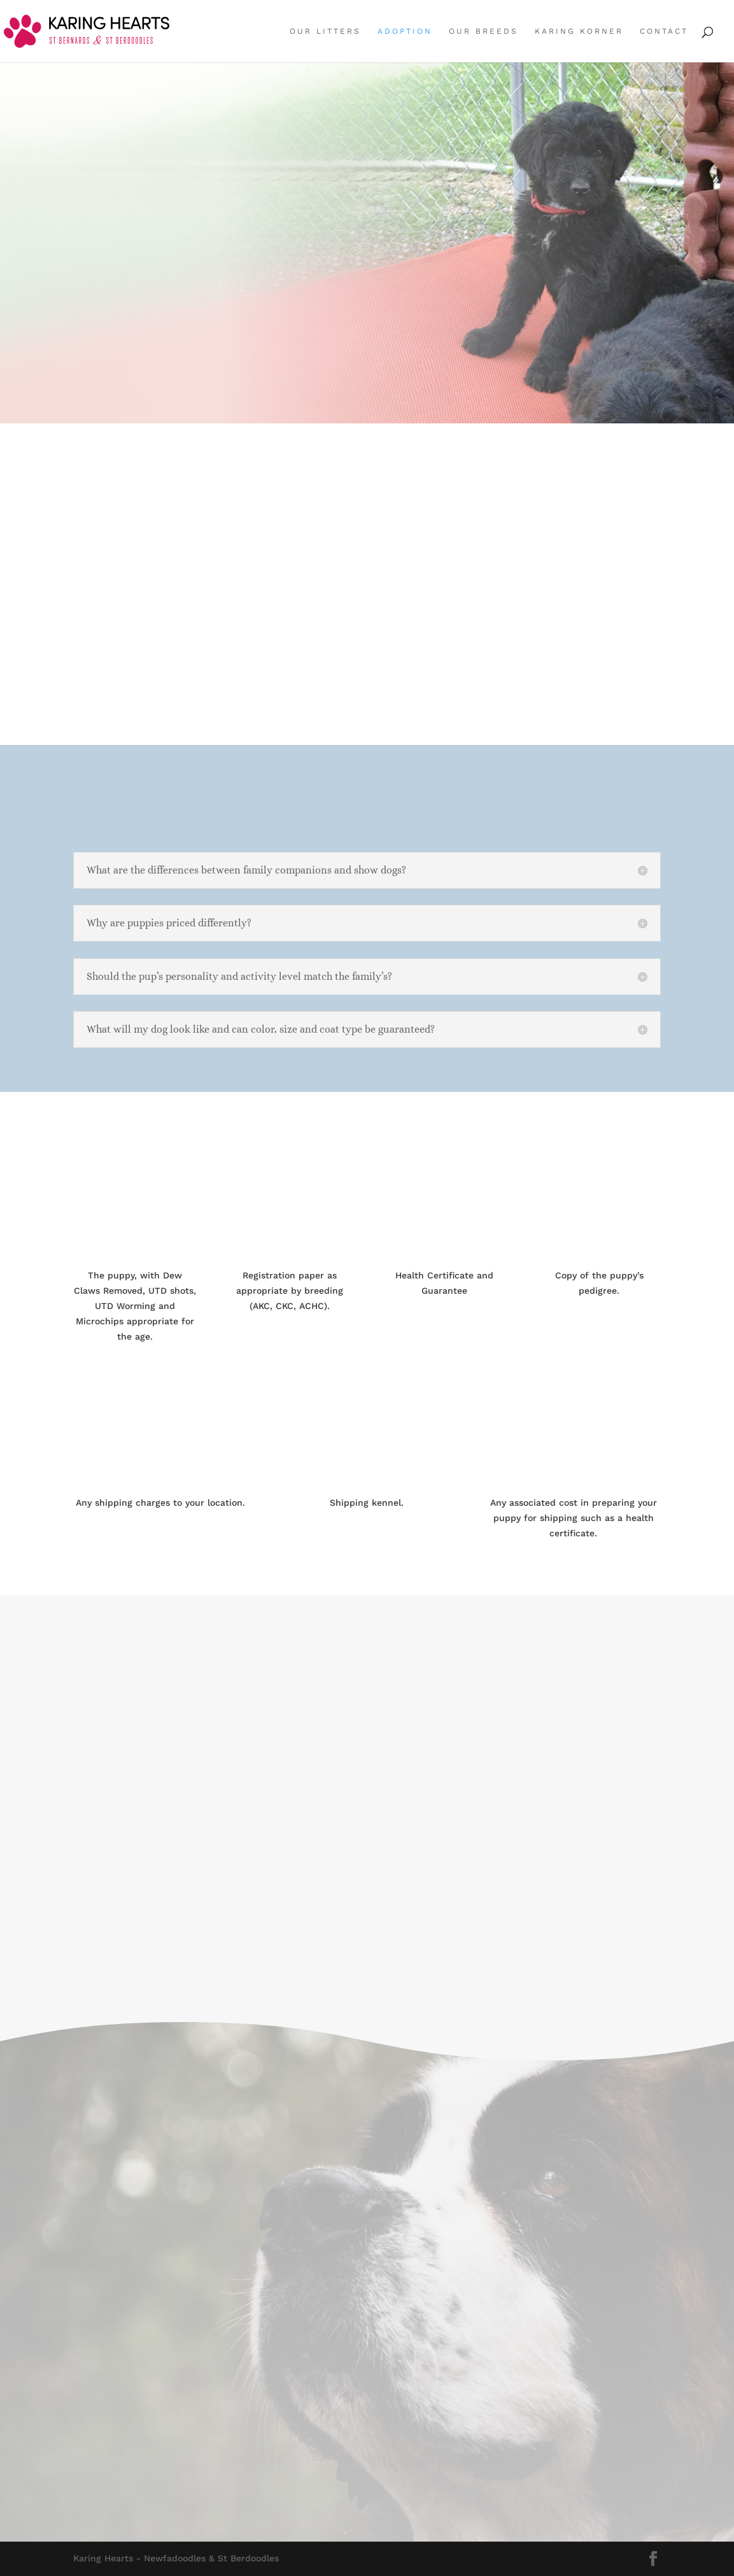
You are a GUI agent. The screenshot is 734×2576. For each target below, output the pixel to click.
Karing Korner (579, 31)
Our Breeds (483, 31)
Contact (664, 31)
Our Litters (325, 31)
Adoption (405, 31)
